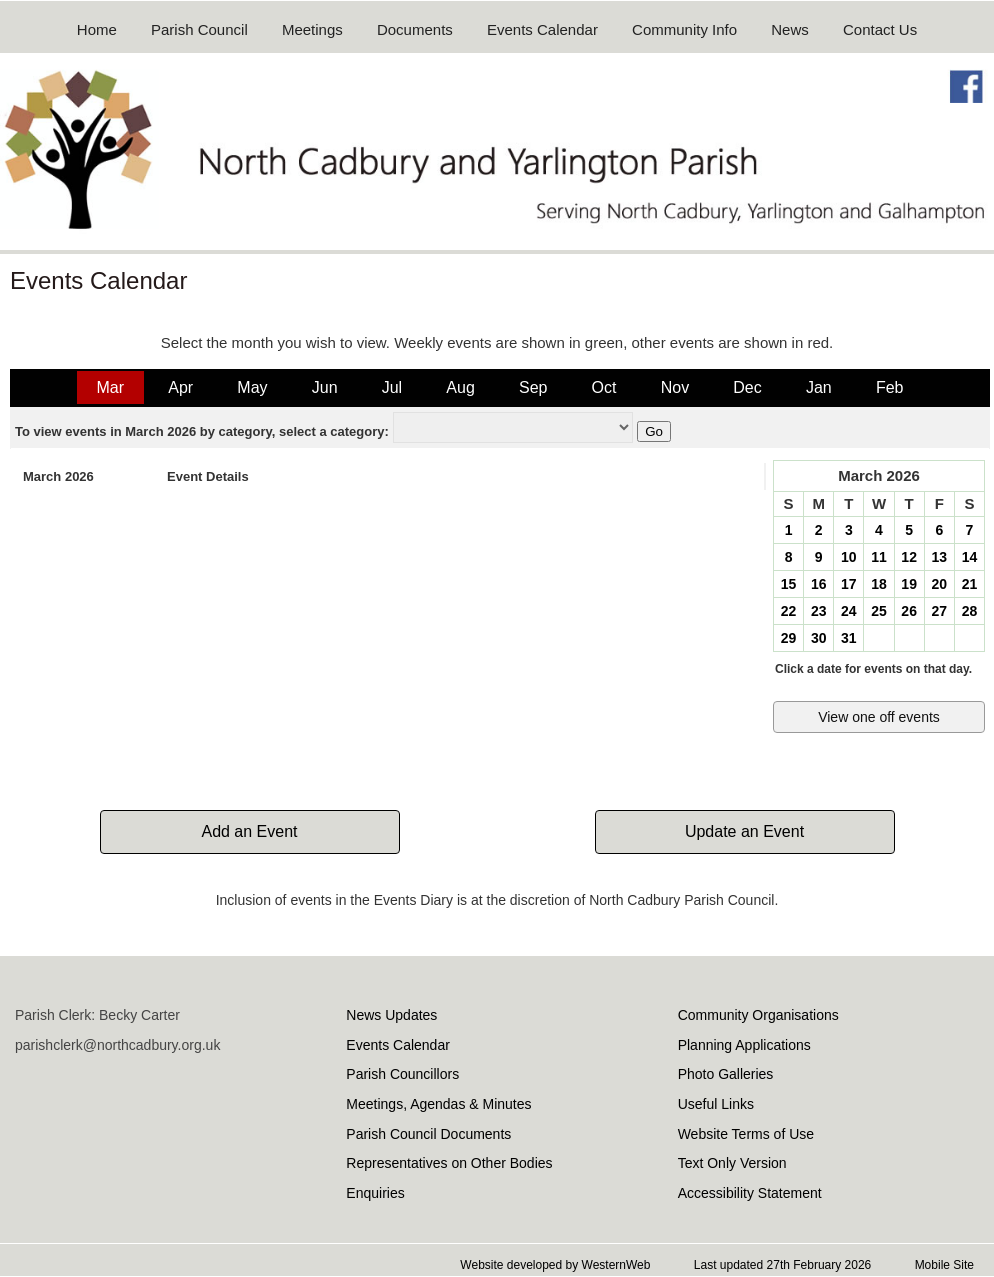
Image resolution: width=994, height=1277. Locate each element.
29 (789, 638)
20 (939, 584)
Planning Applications (744, 1045)
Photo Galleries (726, 1074)
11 (879, 557)
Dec (747, 387)
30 (819, 638)
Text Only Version (732, 1163)
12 (909, 557)
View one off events (879, 717)
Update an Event (744, 831)
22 (789, 611)
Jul (392, 387)
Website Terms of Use (746, 1134)
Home (97, 29)
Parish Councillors (402, 1074)
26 (909, 611)
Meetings (312, 29)
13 (939, 557)
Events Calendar (542, 29)
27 (939, 611)
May (252, 387)
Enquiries (375, 1193)
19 (909, 584)
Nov (675, 387)
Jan (819, 387)
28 (970, 611)
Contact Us (880, 29)
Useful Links (716, 1104)
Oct (604, 387)
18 (879, 584)
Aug (460, 387)
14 (970, 557)
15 (789, 584)
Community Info (684, 29)
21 (970, 584)
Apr (180, 387)
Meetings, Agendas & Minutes (438, 1104)
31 (849, 638)
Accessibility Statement (750, 1193)
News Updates (391, 1015)
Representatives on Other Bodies (449, 1163)
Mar (111, 387)
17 (849, 584)
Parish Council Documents (428, 1134)
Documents (415, 29)
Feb (890, 387)
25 (879, 611)
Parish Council (199, 29)
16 (819, 584)
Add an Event (249, 831)
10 (849, 557)
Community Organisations (758, 1015)
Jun (325, 387)
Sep (533, 387)
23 (819, 611)
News (790, 29)
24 (849, 611)
